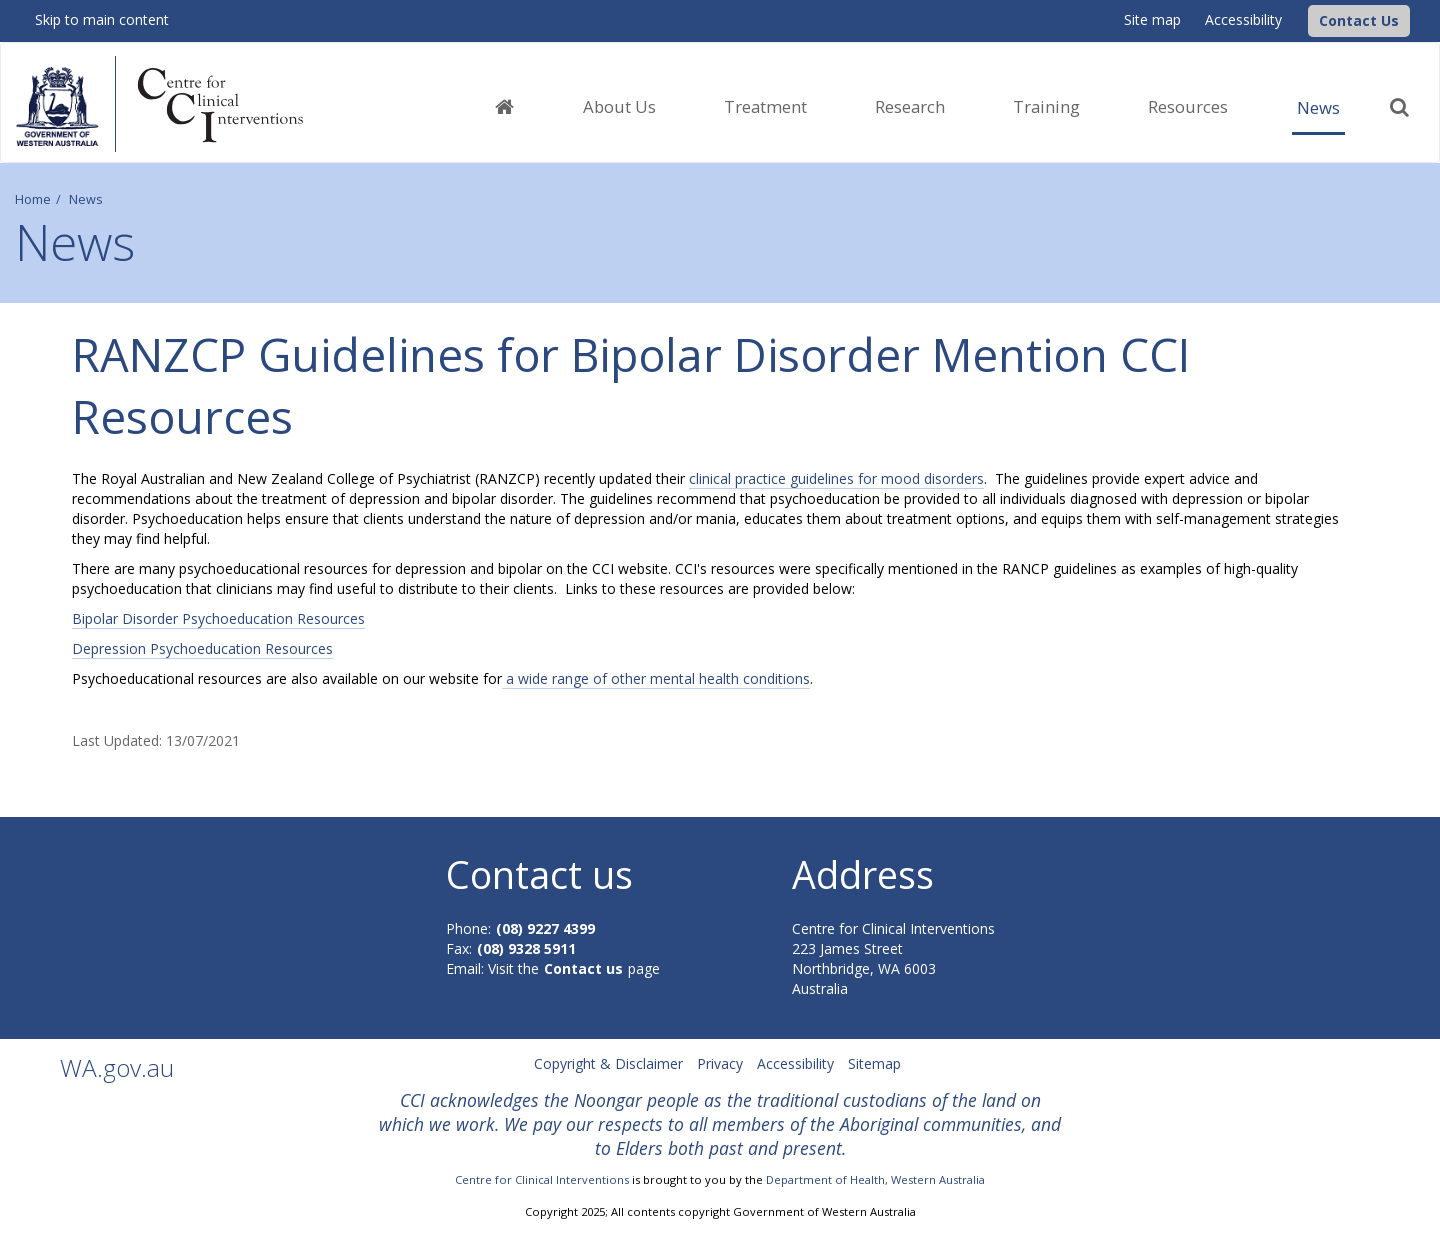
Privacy (720, 1063)
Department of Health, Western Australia (875, 1179)
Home (33, 199)
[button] (1359, 21)
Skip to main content (102, 19)
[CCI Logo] (1303, 19)
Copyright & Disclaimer (608, 1063)
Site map (1152, 19)
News (1318, 107)
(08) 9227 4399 (545, 928)
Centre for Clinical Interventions (542, 1179)
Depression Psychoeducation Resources (202, 648)
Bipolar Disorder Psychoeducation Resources (218, 618)
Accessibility (1243, 19)
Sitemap (874, 1063)
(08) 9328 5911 (526, 948)
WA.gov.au (117, 1067)
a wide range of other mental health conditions (656, 678)
